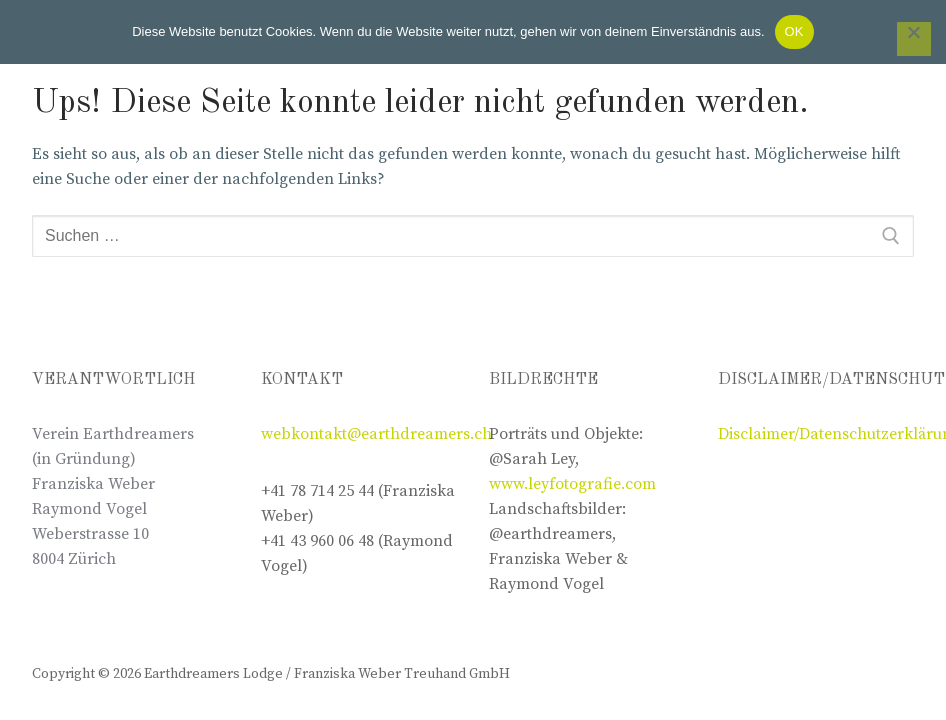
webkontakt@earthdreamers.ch (376, 434)
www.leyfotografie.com (572, 484)
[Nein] (914, 39)
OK (794, 31)
